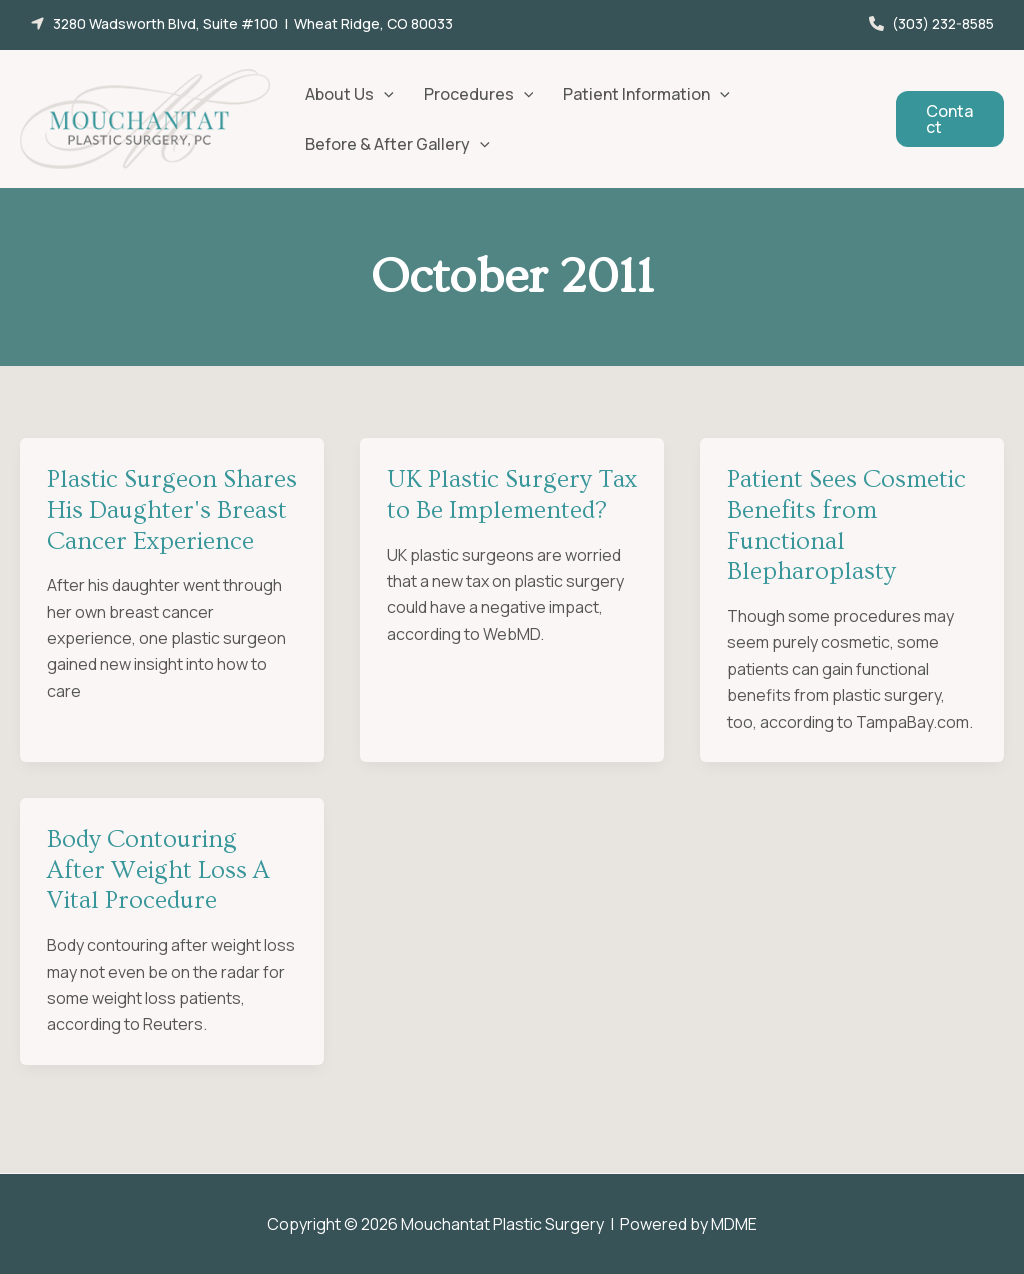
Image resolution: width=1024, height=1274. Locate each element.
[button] (241, 23)
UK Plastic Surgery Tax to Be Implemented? (512, 495)
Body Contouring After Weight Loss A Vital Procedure (158, 870)
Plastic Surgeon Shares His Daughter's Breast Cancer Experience (172, 510)
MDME (734, 1224)
